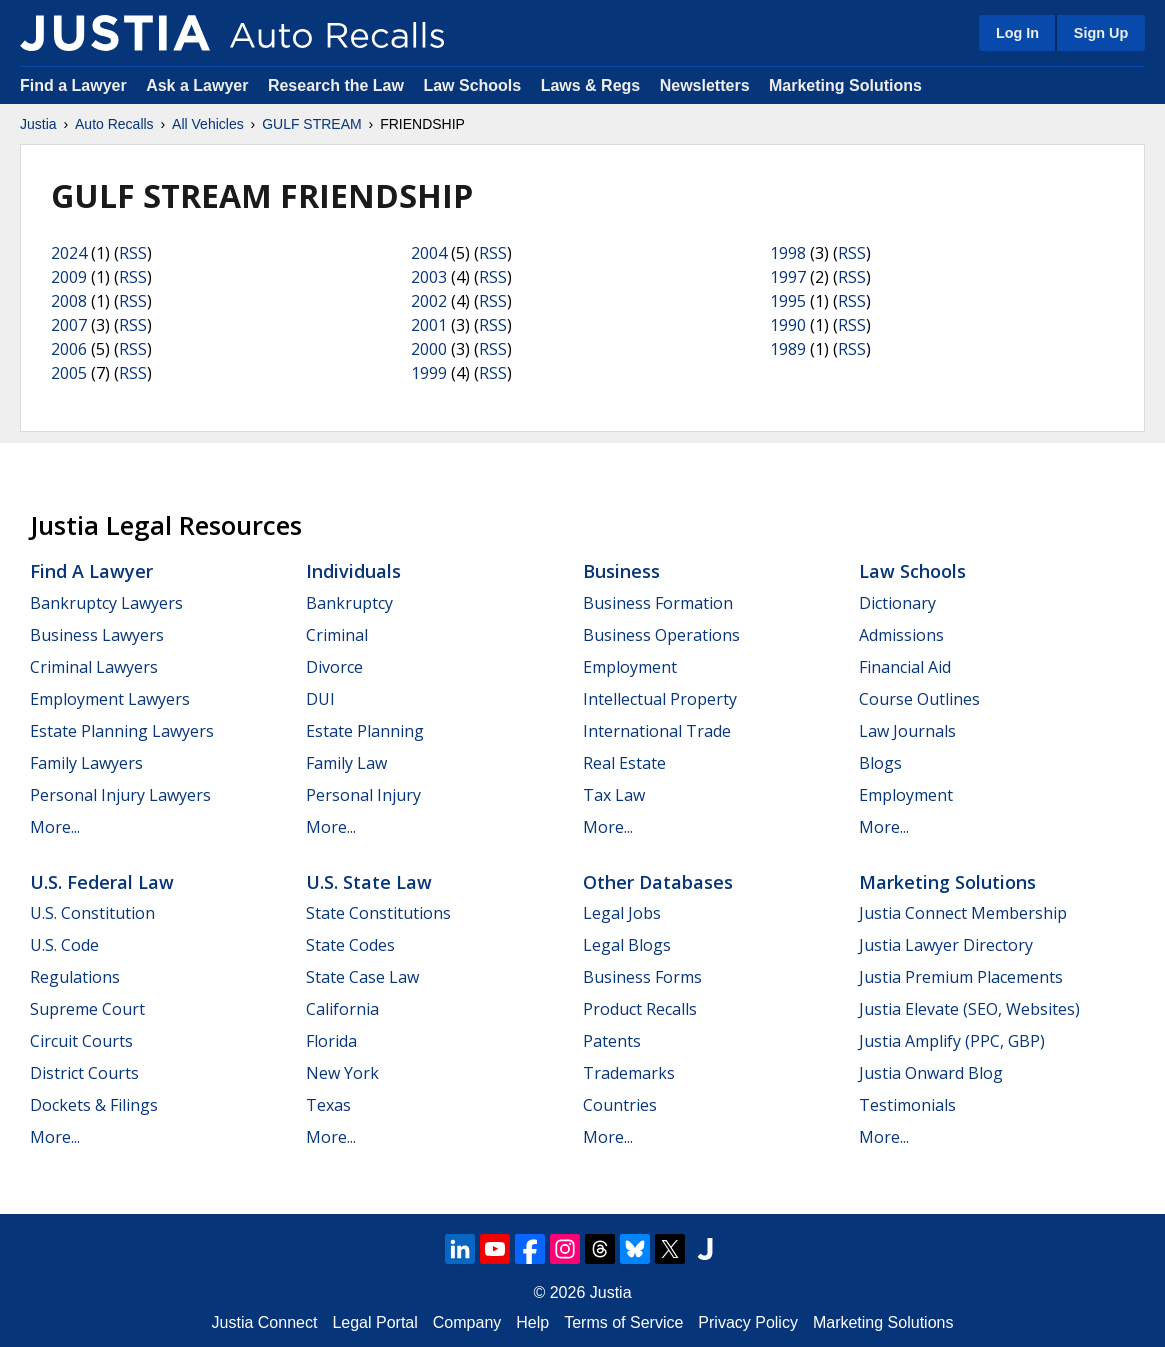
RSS (133, 253)
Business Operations (661, 635)
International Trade (657, 731)
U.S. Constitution (92, 913)
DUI (320, 699)
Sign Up (1101, 33)
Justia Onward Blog (931, 1073)
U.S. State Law (369, 882)
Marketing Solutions (845, 85)
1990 (788, 325)
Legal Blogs (627, 945)
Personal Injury (363, 795)
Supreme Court (87, 1009)
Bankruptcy (349, 603)
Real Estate (624, 763)
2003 (429, 277)
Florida (331, 1041)
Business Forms (642, 977)
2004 (429, 253)
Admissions (901, 635)
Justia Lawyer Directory (946, 945)
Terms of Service (623, 1322)
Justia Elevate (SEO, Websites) (969, 1009)
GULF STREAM (312, 124)
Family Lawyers (86, 763)
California (342, 1009)
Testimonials (907, 1105)
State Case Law (362, 977)
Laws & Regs (591, 85)
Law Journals (907, 731)
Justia (38, 124)
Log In (1017, 33)
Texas (328, 1105)
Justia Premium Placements (961, 977)
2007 (69, 325)
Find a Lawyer (73, 85)
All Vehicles (208, 124)
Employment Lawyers (110, 699)
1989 (788, 349)
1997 (788, 277)
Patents (612, 1041)
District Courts (84, 1073)
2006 (69, 349)
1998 (788, 253)
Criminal (337, 635)
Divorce (334, 667)
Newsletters (705, 85)
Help (532, 1322)
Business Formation (658, 603)
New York (342, 1073)
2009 (69, 277)
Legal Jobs (622, 913)
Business (621, 571)
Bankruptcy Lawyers (106, 603)
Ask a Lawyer (199, 85)
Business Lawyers (97, 635)
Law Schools (472, 85)
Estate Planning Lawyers (122, 731)
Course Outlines (919, 699)
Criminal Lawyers (94, 667)
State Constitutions (378, 913)
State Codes (350, 945)
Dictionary (897, 603)
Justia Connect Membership (963, 913)
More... (55, 827)
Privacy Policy (748, 1322)
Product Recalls (640, 1009)
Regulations (75, 977)
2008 (69, 301)
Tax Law (614, 795)
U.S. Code (64, 945)
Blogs (880, 763)
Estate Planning (365, 731)
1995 (788, 301)
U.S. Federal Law (102, 882)
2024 (69, 253)
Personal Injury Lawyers (120, 795)
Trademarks (629, 1073)
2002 (429, 301)
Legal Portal (374, 1322)
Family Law (346, 763)
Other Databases (658, 882)
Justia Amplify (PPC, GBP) (952, 1041)
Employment (630, 667)
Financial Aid (905, 667)
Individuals (353, 571)
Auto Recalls (114, 124)
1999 (429, 373)
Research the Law (336, 85)
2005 (69, 373)
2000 (429, 349)
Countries (620, 1105)
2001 (429, 325)
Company (467, 1322)
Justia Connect (265, 1322)
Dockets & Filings (94, 1105)
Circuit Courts (81, 1041)
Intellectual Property (660, 699)
